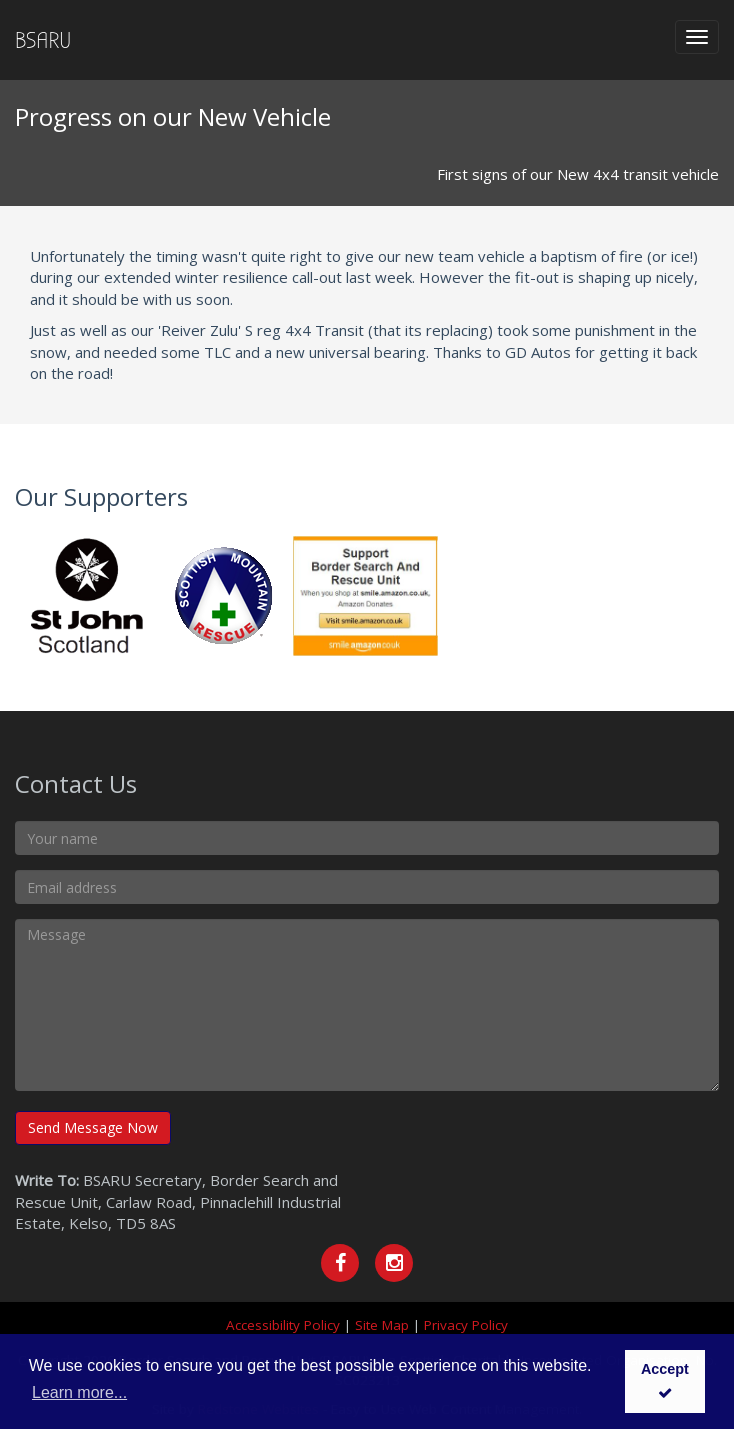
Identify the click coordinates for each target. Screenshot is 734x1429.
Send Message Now (93, 1127)
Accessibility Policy (283, 1325)
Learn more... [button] (79, 1392)
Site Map (382, 1325)
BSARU (43, 40)
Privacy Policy (466, 1325)
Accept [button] (665, 1380)
